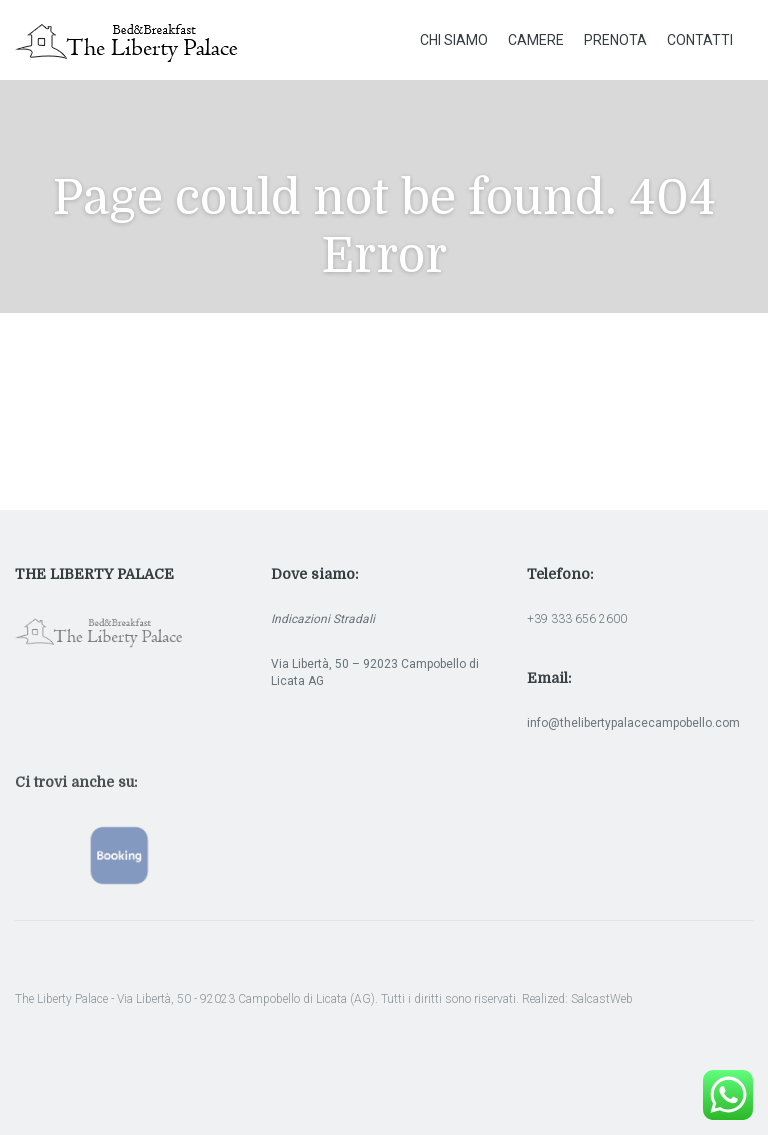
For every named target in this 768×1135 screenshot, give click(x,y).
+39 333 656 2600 (577, 619)
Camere (536, 40)
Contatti (700, 40)
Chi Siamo (454, 40)
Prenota (615, 40)
